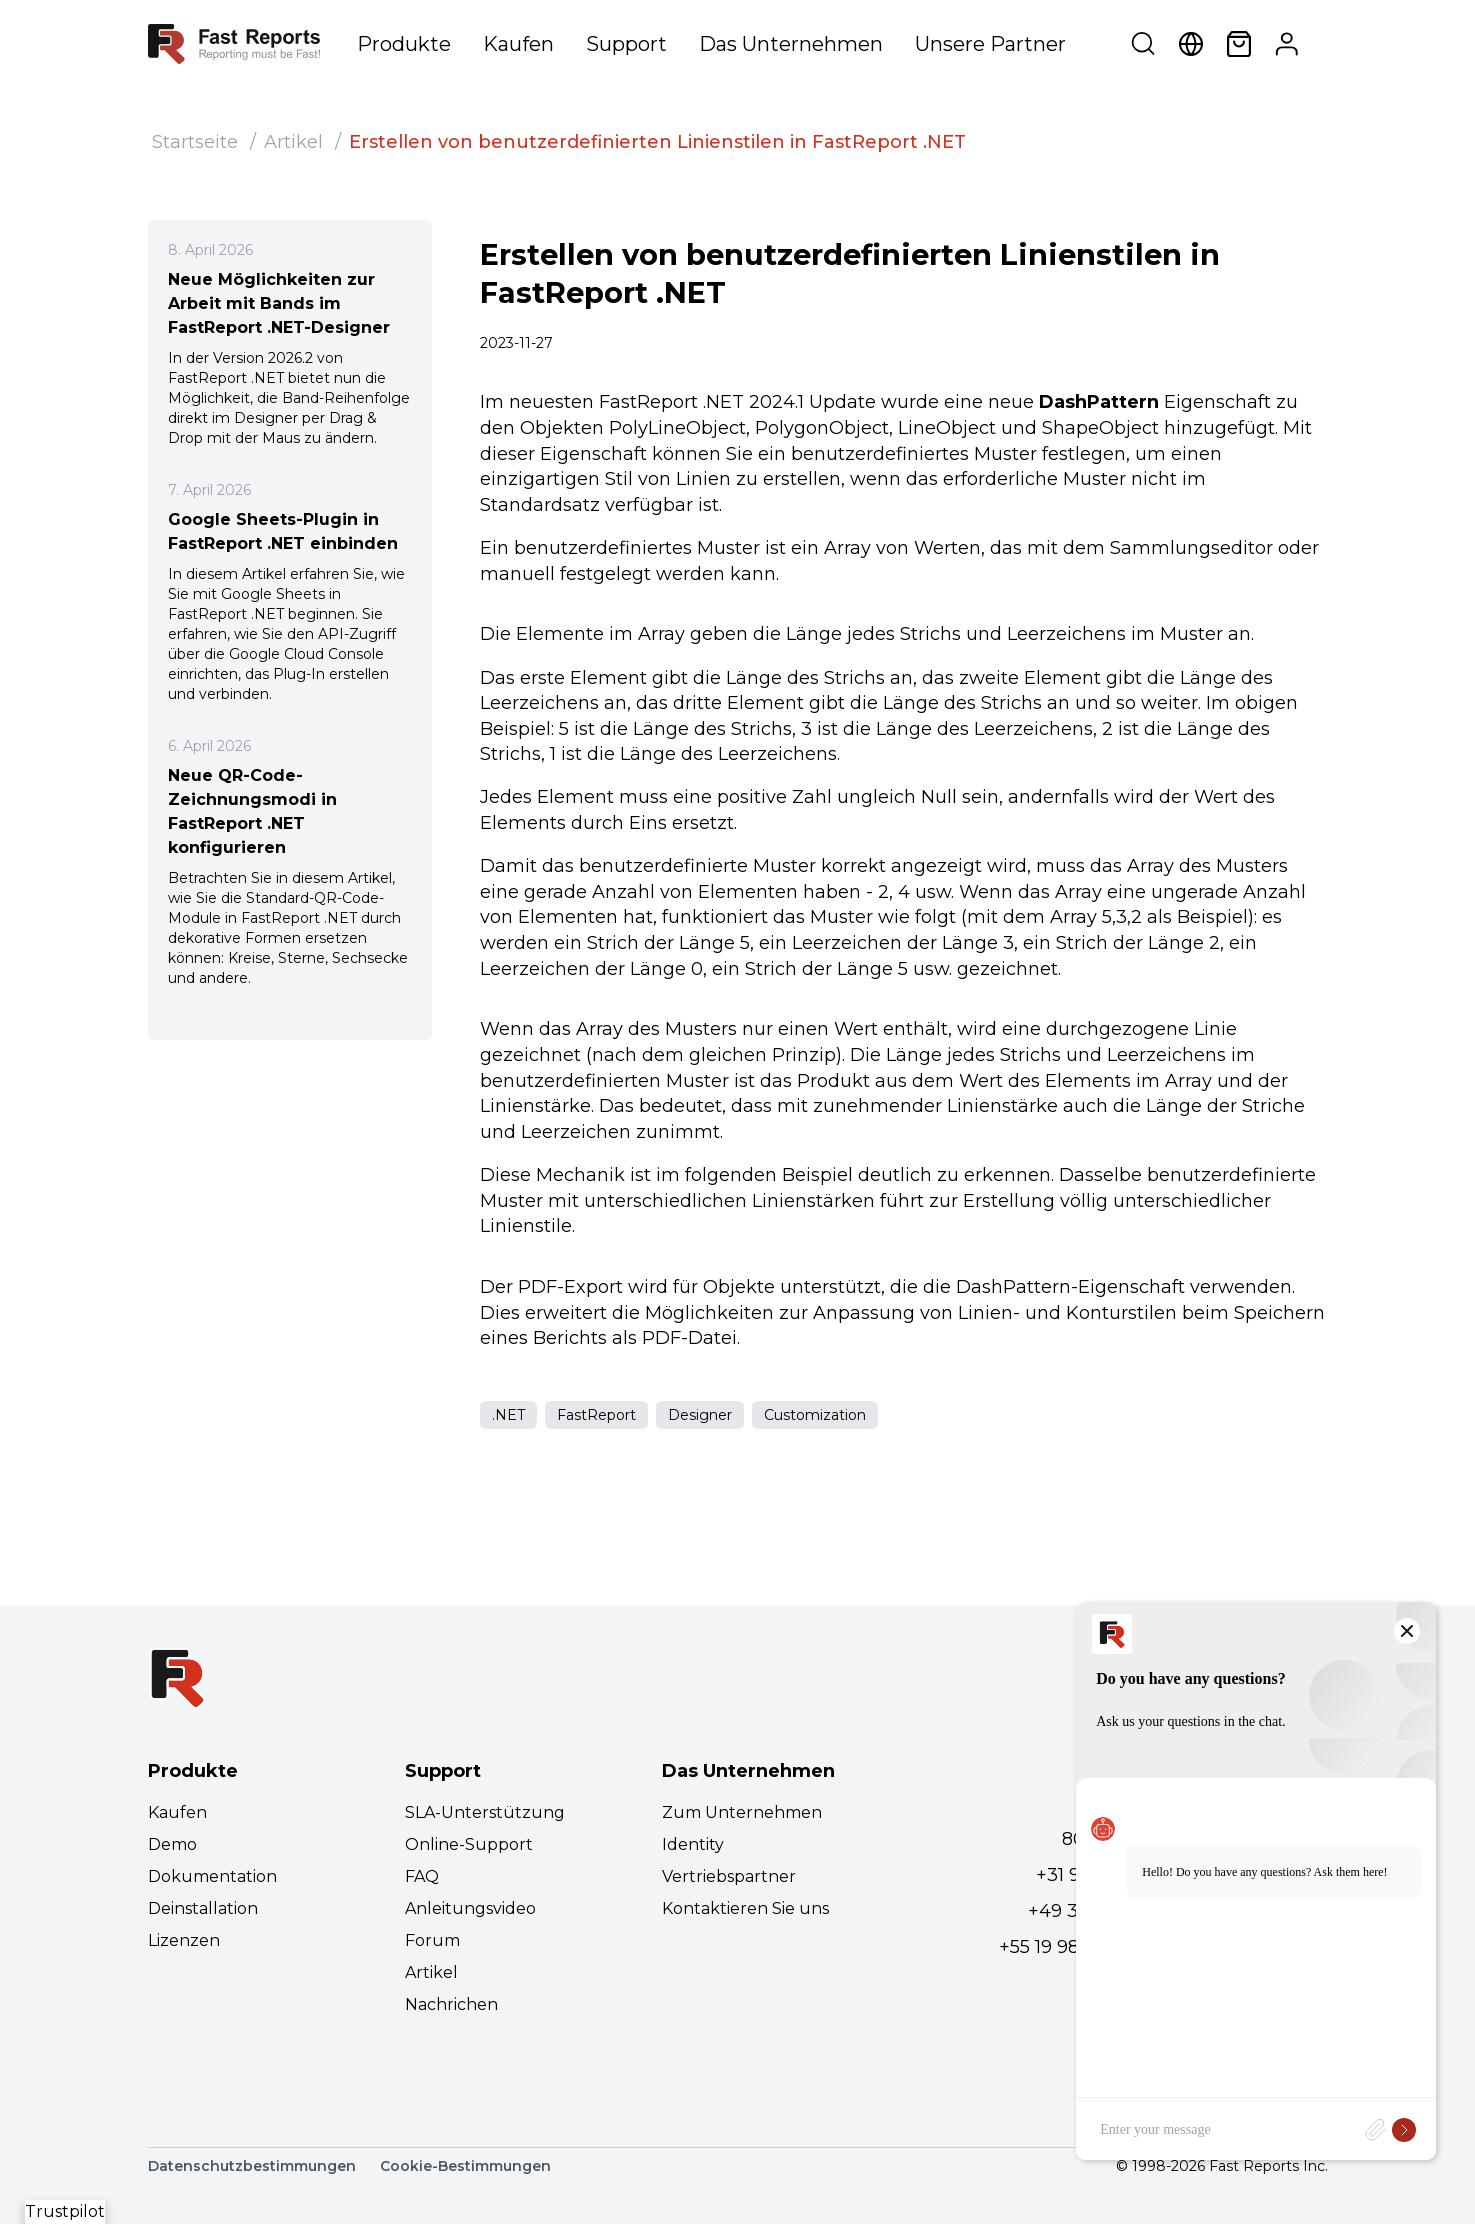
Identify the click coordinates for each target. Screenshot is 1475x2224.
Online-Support (469, 1844)
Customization (815, 1415)
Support (626, 44)
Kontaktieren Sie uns (745, 1908)
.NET (508, 1415)
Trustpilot (65, 2211)
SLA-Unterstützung (485, 1812)
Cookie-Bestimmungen (465, 2166)
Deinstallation (203, 1908)
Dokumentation (212, 1876)
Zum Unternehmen (742, 1812)
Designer (700, 1415)
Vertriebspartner (729, 1876)
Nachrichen (451, 2004)
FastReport (596, 1415)
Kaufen (518, 44)
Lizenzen (184, 1940)
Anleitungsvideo (470, 1908)
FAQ (422, 1876)
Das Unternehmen (791, 44)
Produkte (404, 44)
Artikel (293, 142)
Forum (432, 1940)
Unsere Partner (990, 44)
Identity (693, 1844)
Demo (172, 1844)
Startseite (195, 142)
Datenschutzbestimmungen (252, 2166)
